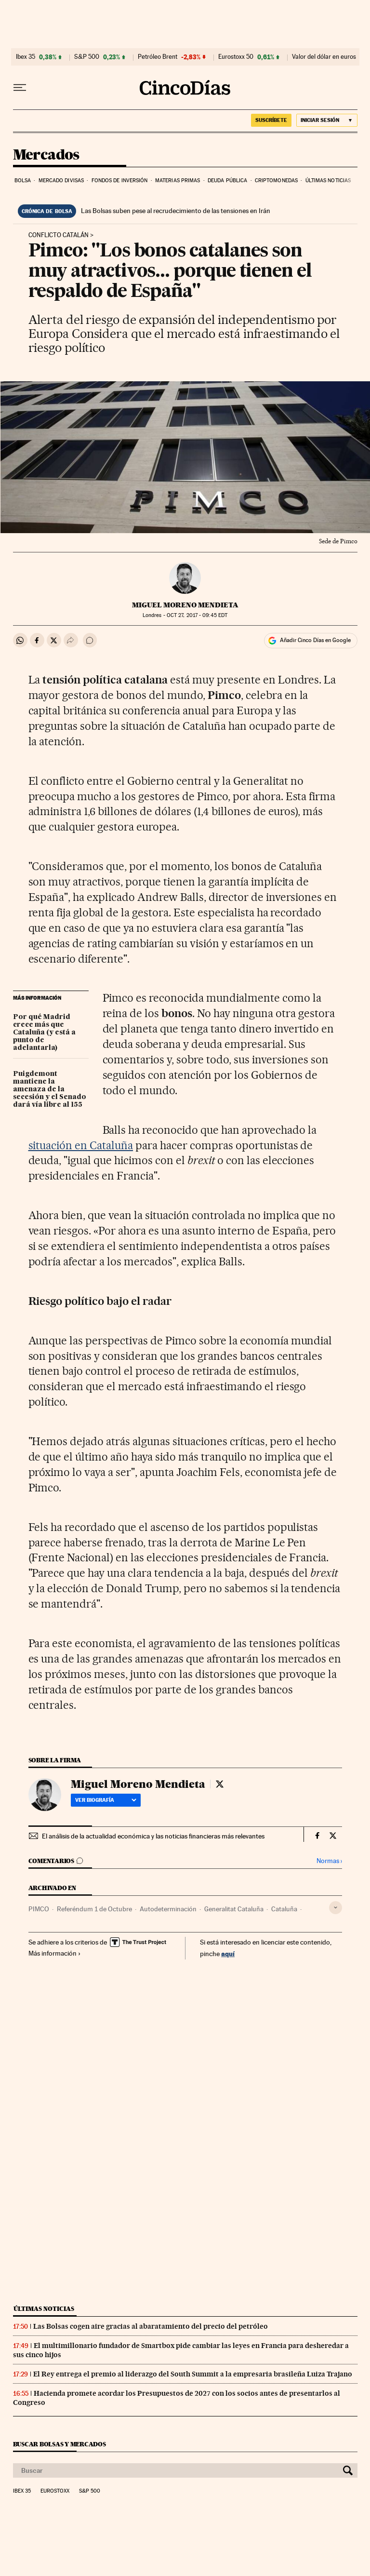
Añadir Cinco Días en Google (315, 640)
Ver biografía (105, 1800)
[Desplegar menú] (19, 87)
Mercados (46, 155)
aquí (228, 1953)
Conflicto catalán (58, 235)
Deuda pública (227, 180)
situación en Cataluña (80, 1145)
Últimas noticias (328, 180)
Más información (54, 1953)
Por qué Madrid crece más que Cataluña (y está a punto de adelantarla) (44, 1032)
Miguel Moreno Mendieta (185, 605)
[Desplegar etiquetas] (335, 1907)
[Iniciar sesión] (326, 120)
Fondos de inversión (120, 180)
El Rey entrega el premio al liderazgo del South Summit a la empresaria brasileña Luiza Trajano (192, 2374)
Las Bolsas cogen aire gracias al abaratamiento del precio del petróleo (150, 2326)
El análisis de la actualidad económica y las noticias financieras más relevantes (153, 1836)
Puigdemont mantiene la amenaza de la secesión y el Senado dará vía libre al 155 (49, 1089)
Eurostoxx (54, 2491)
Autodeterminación (168, 1909)
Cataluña (284, 1909)
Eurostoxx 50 (235, 57)
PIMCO (38, 1909)
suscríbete (271, 120)
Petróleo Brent (157, 57)
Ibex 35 (25, 57)
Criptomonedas (276, 180)
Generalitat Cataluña (234, 1909)
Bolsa (22, 180)
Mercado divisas (61, 180)
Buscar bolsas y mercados (59, 2444)
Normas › (329, 1861)
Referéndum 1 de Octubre (94, 1909)
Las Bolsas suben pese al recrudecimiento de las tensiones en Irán (175, 211)
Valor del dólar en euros (324, 57)
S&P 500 (86, 57)
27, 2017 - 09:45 (197, 615)
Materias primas (177, 180)
